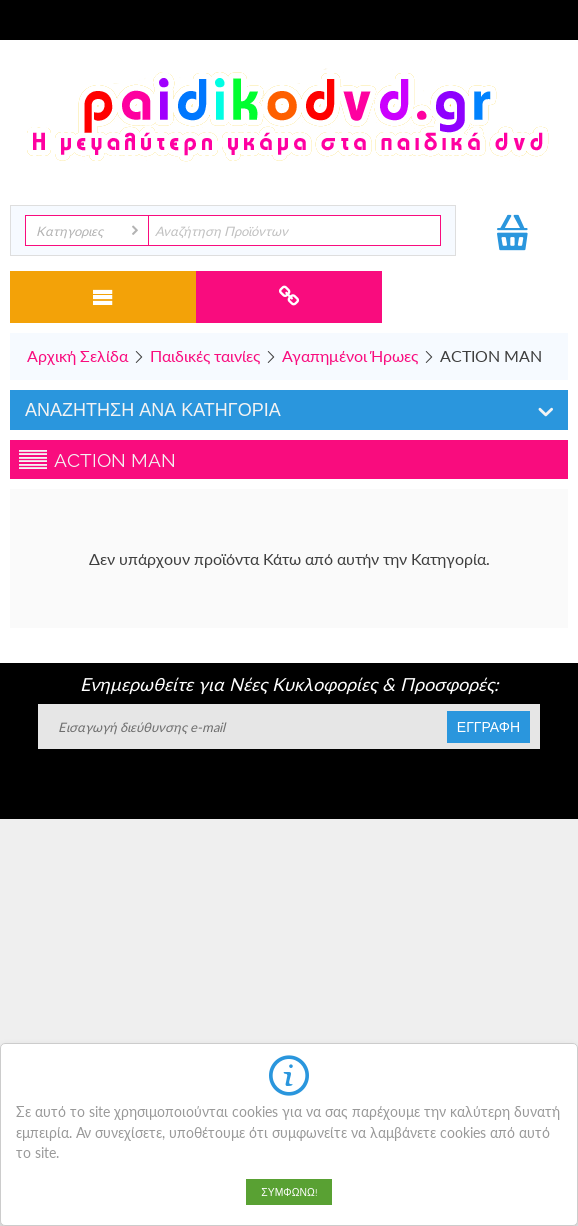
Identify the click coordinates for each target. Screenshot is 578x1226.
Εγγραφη (488, 727)
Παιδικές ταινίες (205, 355)
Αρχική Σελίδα (77, 355)
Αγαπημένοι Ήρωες (350, 355)
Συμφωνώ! (288, 1192)
